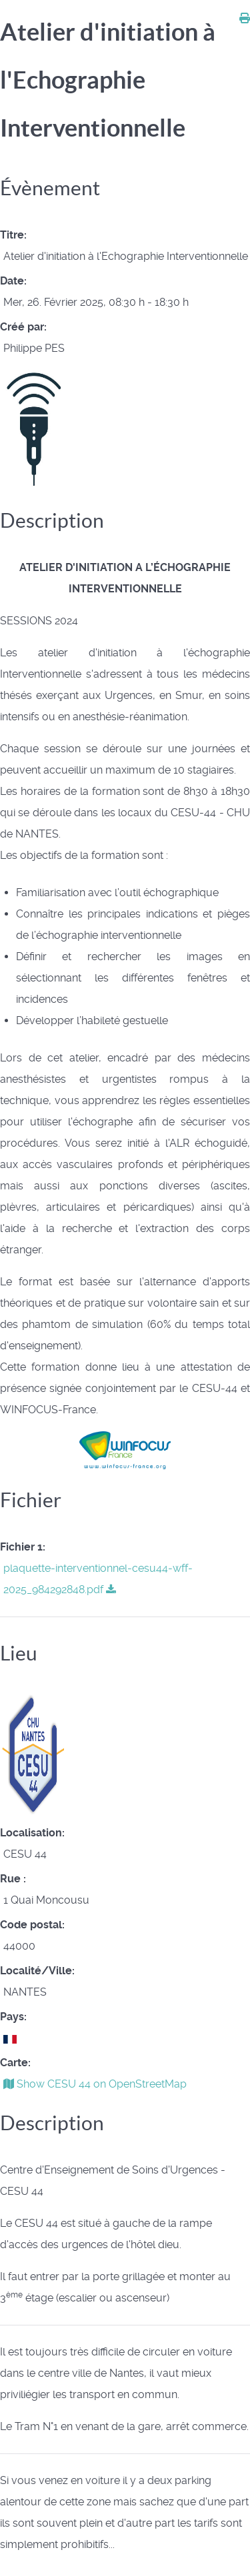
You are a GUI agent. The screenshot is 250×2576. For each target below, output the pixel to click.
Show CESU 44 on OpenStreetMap (95, 2084)
